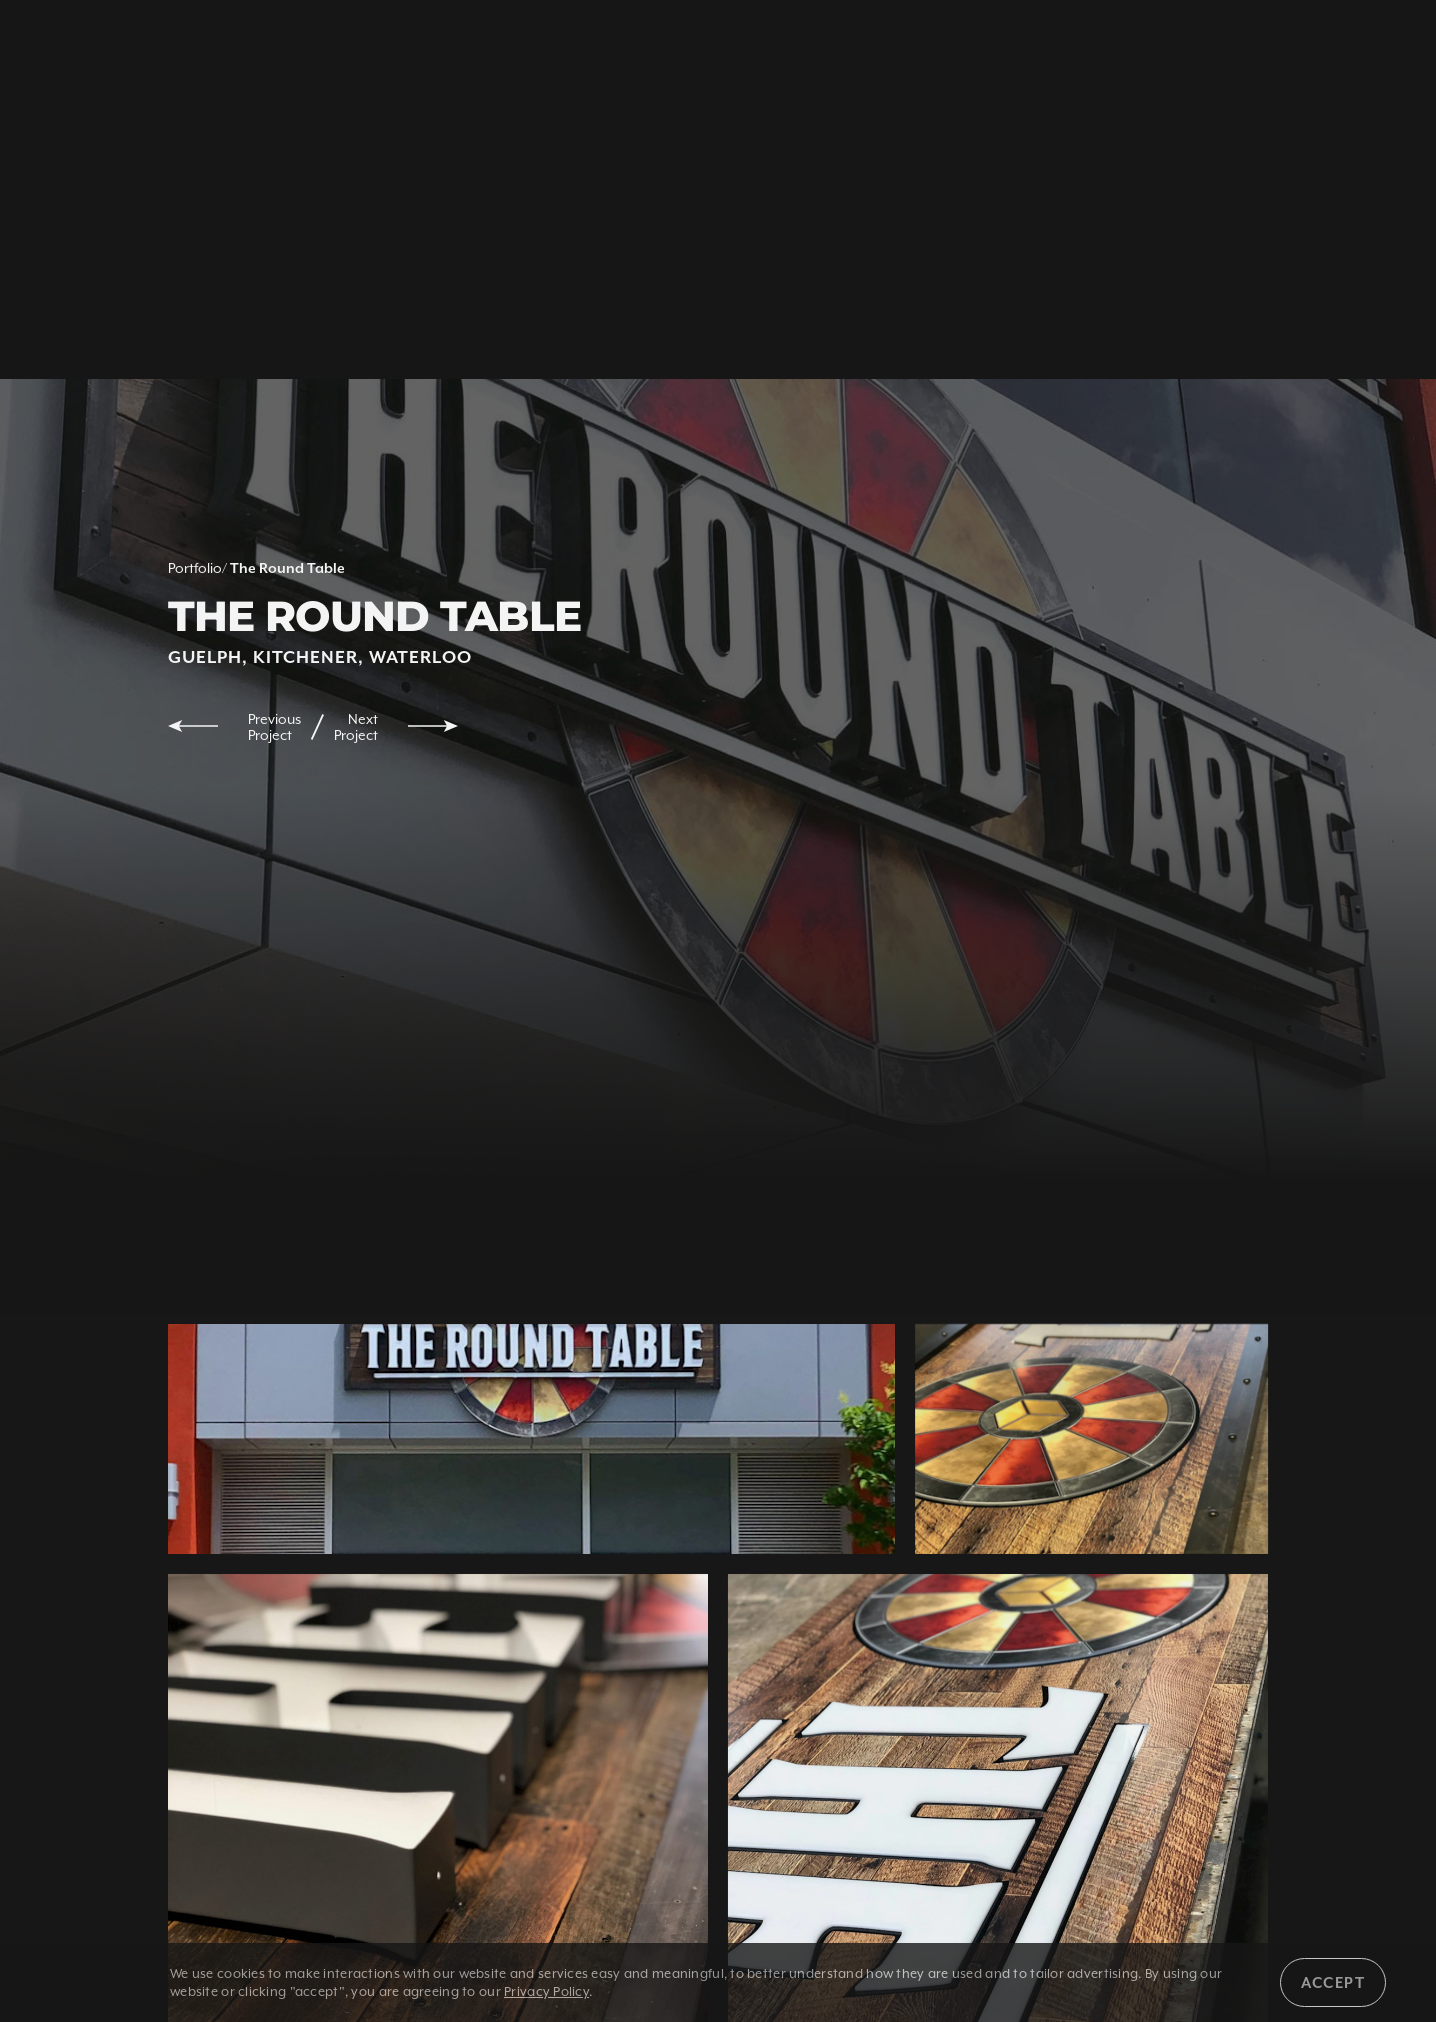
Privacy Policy (546, 1991)
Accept (1333, 1982)
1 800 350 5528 (311, 47)
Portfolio (195, 568)
